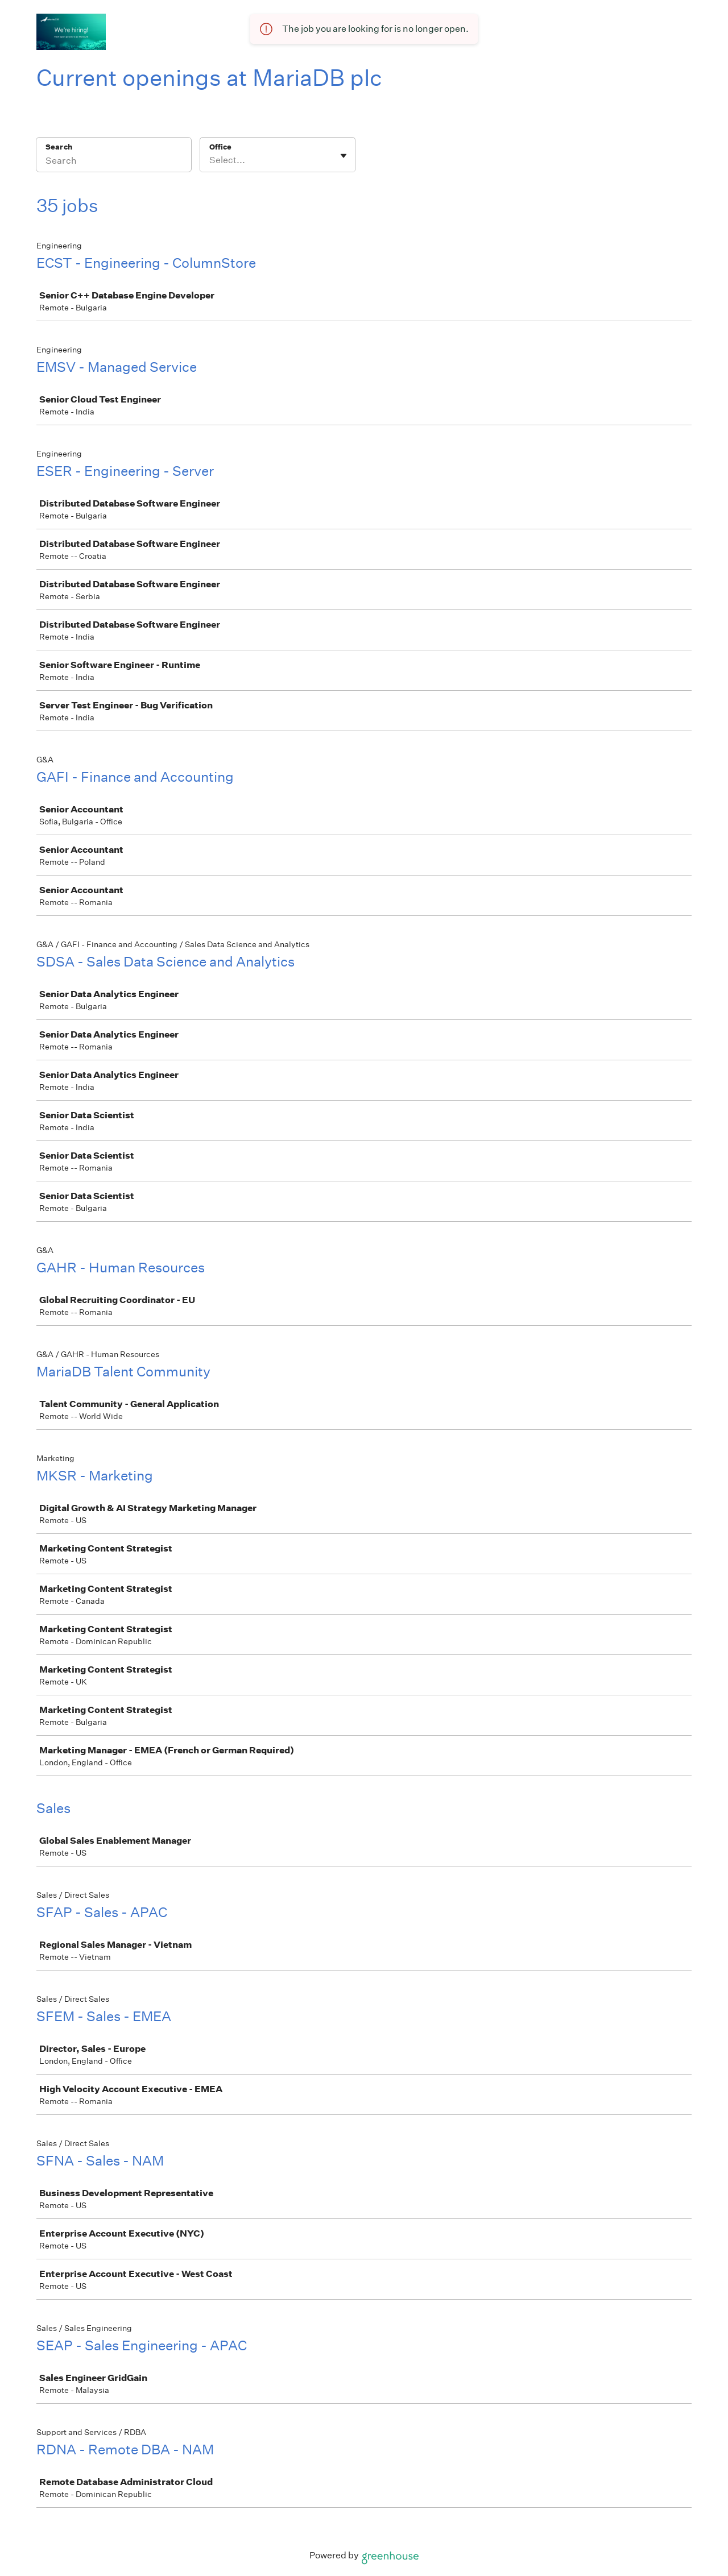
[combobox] (210, 160)
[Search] (113, 162)
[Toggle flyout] (343, 156)
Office (220, 147)
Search (59, 147)
